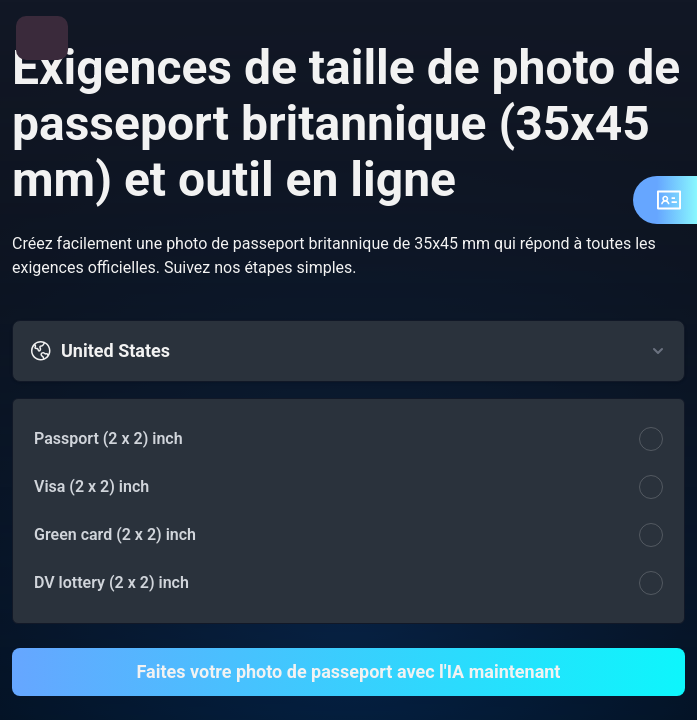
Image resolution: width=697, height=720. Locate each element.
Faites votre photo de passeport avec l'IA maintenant (349, 671)
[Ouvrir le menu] (42, 38)
